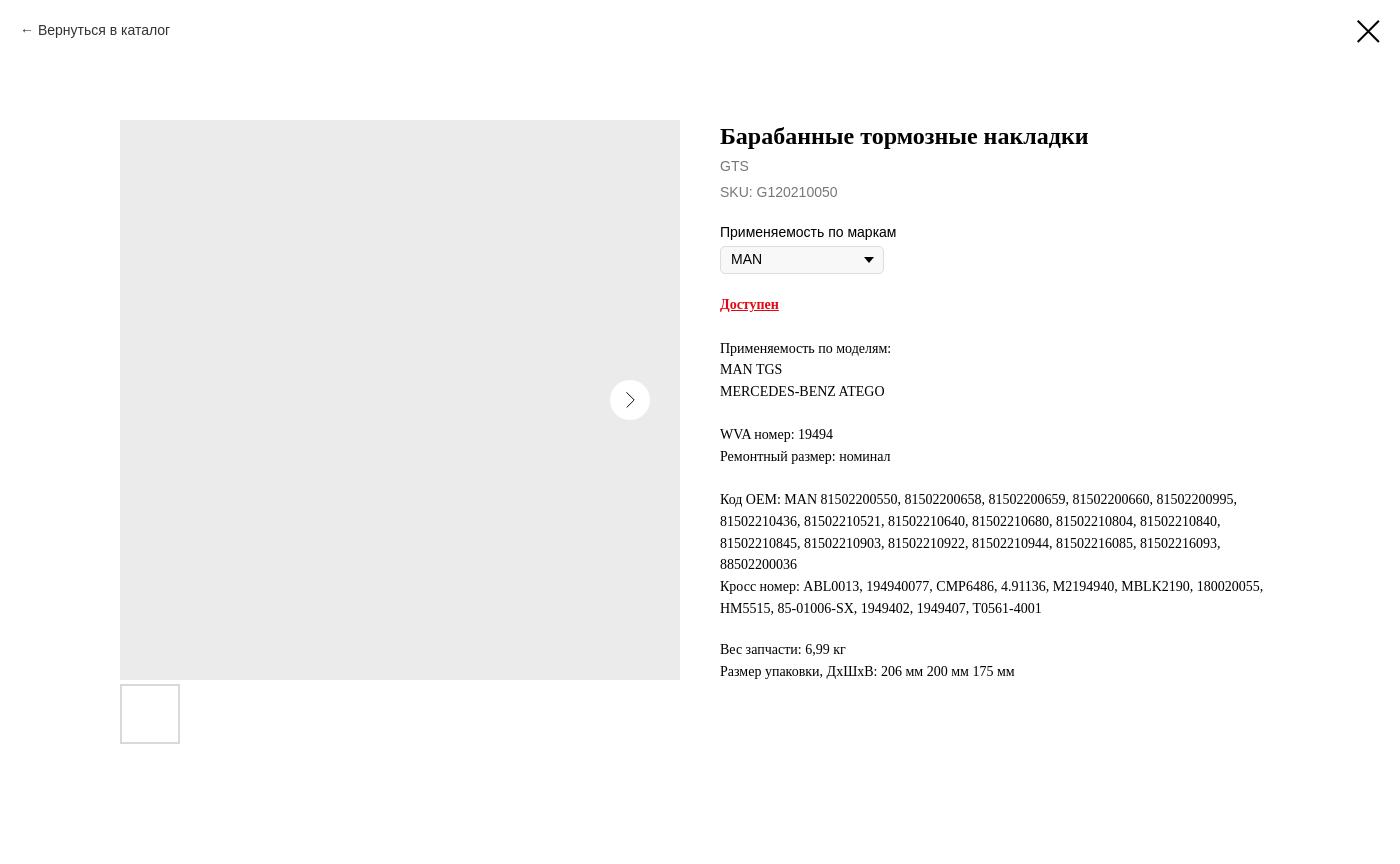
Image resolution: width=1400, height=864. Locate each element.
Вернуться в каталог (104, 30)
